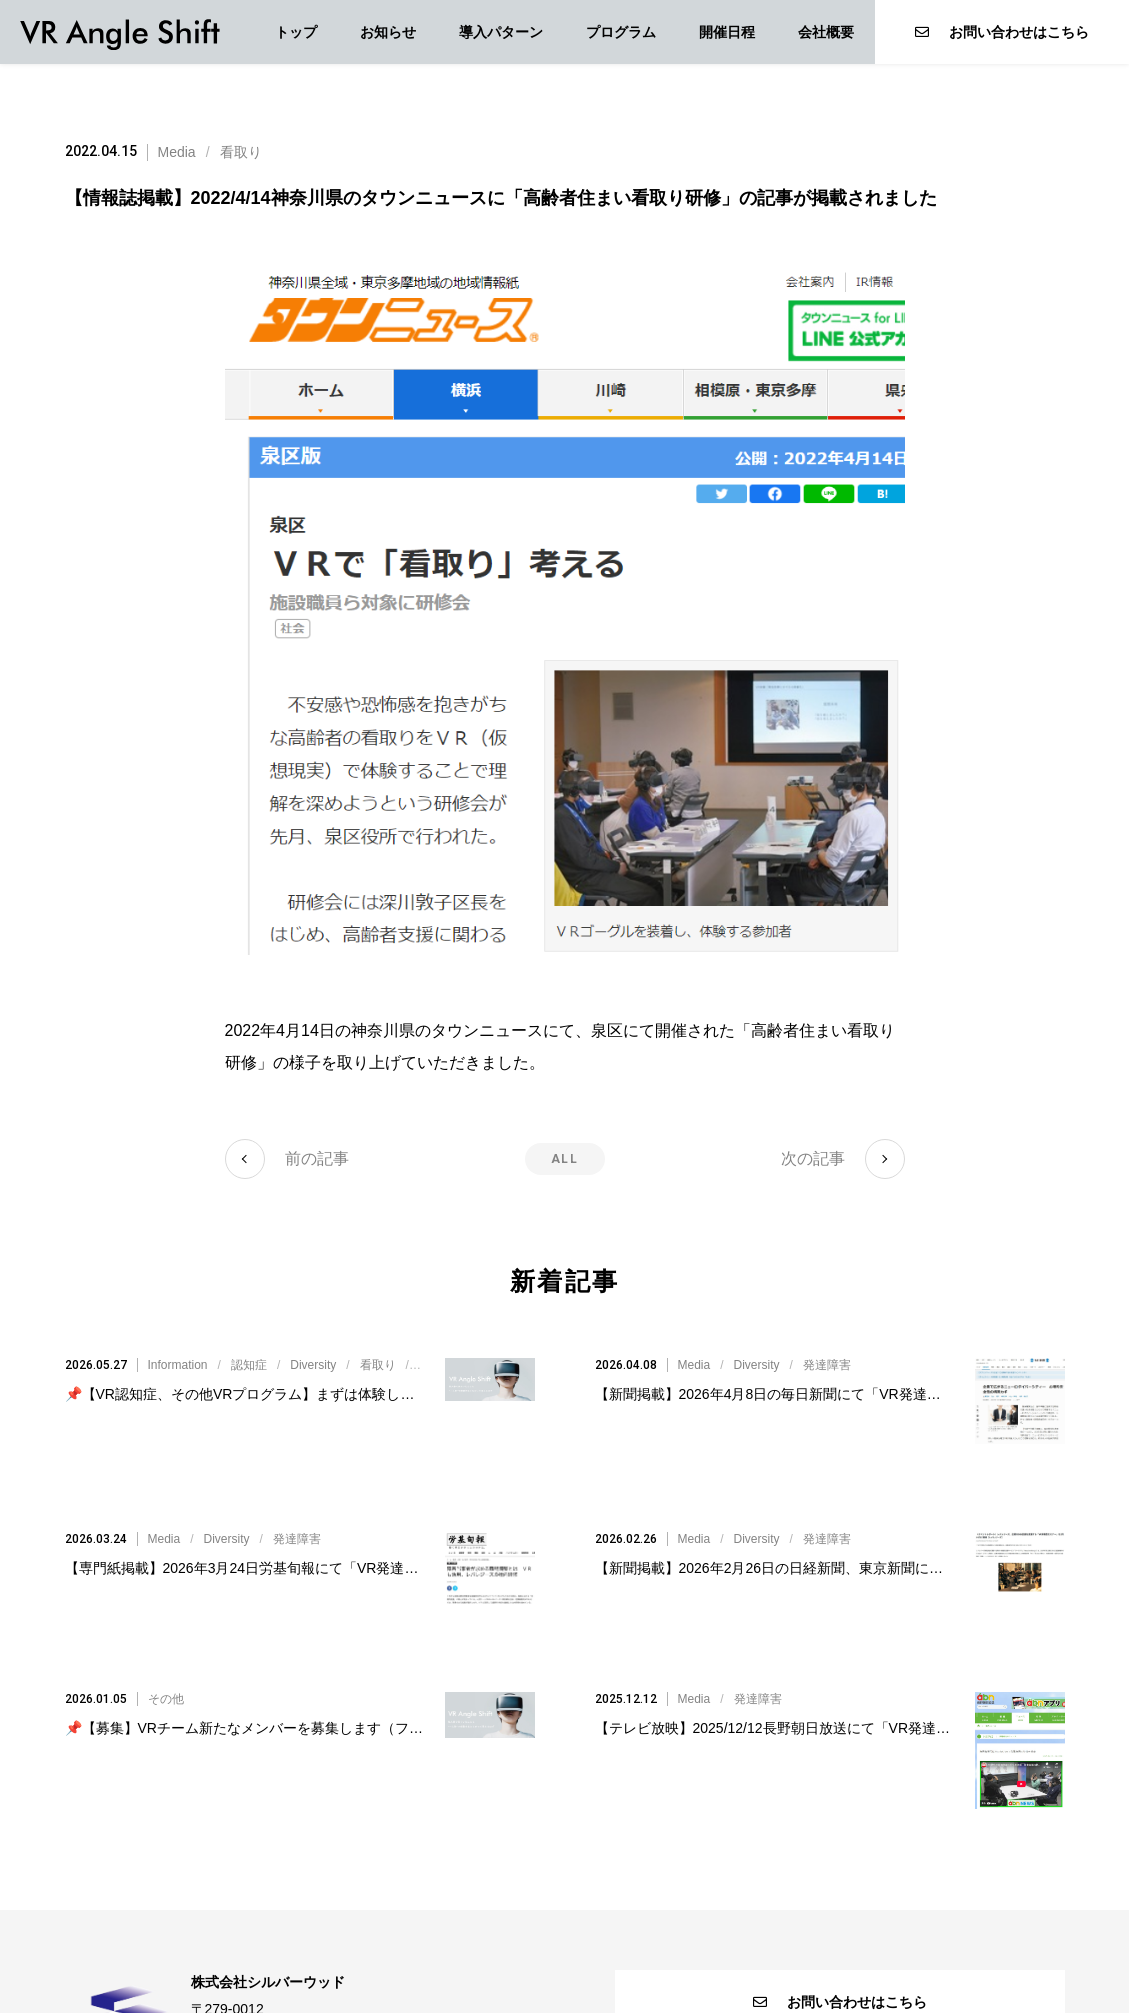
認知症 (249, 1341)
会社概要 (826, 32)
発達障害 (827, 1341)
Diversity (313, 1341)
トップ (296, 32)
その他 (166, 1579)
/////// (390, 1341)
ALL (564, 1159)
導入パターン (501, 32)
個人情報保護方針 (564, 1957)
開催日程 (727, 32)
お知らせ (388, 32)
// (764, 1341)
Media (177, 152)
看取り (241, 152)
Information (178, 1341)
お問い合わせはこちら (1002, 32)
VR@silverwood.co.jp (314, 1913)
